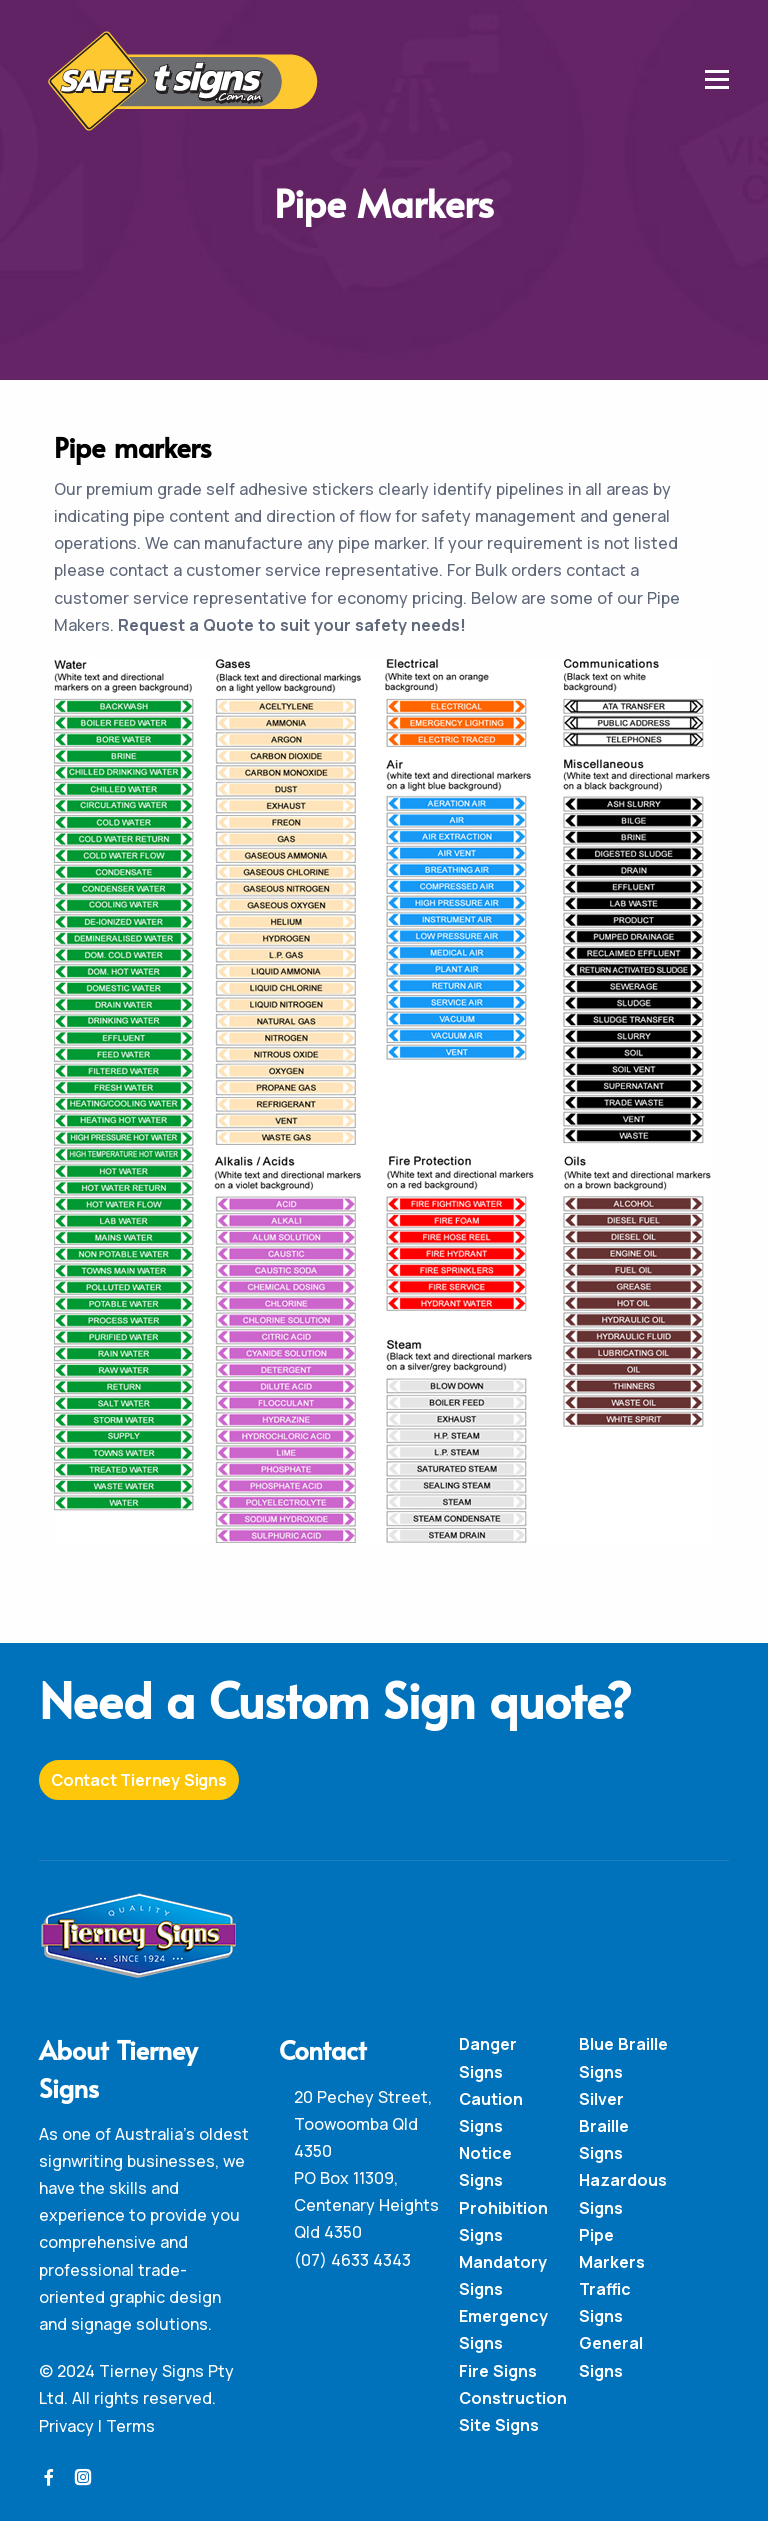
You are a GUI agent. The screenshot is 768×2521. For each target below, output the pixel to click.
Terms (130, 2426)
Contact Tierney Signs (139, 1780)
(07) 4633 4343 (352, 2260)
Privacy (66, 2426)
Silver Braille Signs (604, 2126)
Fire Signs (498, 2371)
